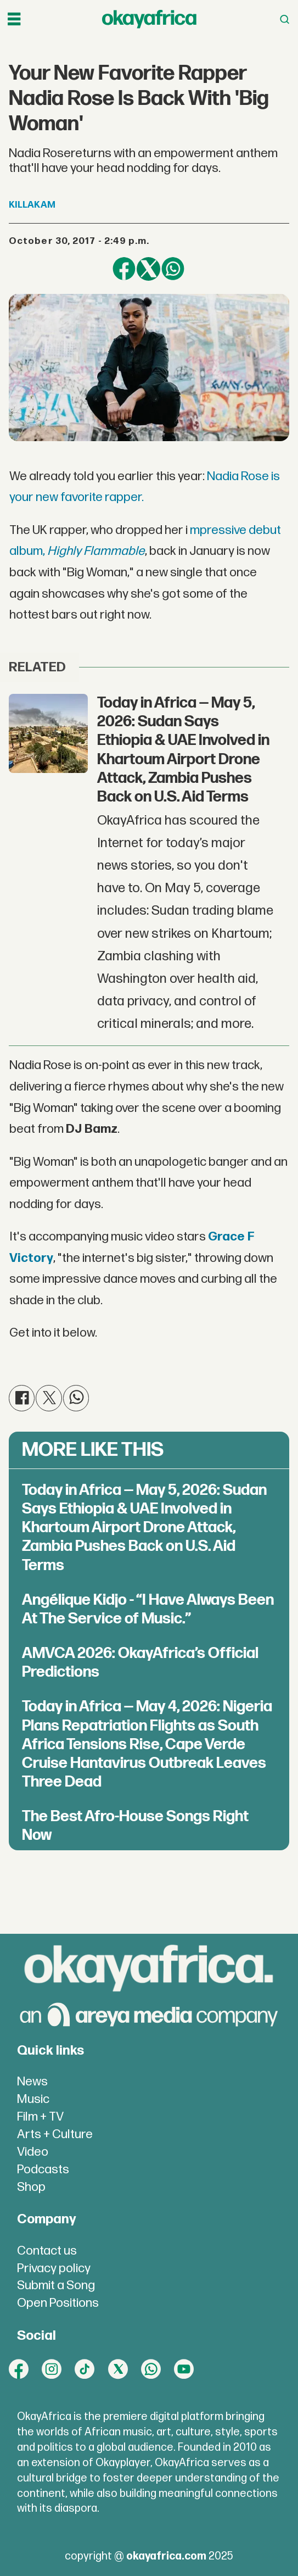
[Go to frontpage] (149, 19)
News (32, 2081)
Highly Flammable (96, 551)
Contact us (47, 2251)
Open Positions (58, 2303)
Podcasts (43, 2169)
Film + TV (40, 2117)
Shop (31, 2187)
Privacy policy (54, 2268)
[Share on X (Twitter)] (148, 269)
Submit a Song (56, 2285)
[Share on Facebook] (124, 269)
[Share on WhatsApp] (173, 269)
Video (32, 2152)
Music (33, 2099)
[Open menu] (14, 19)
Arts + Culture (55, 2134)
